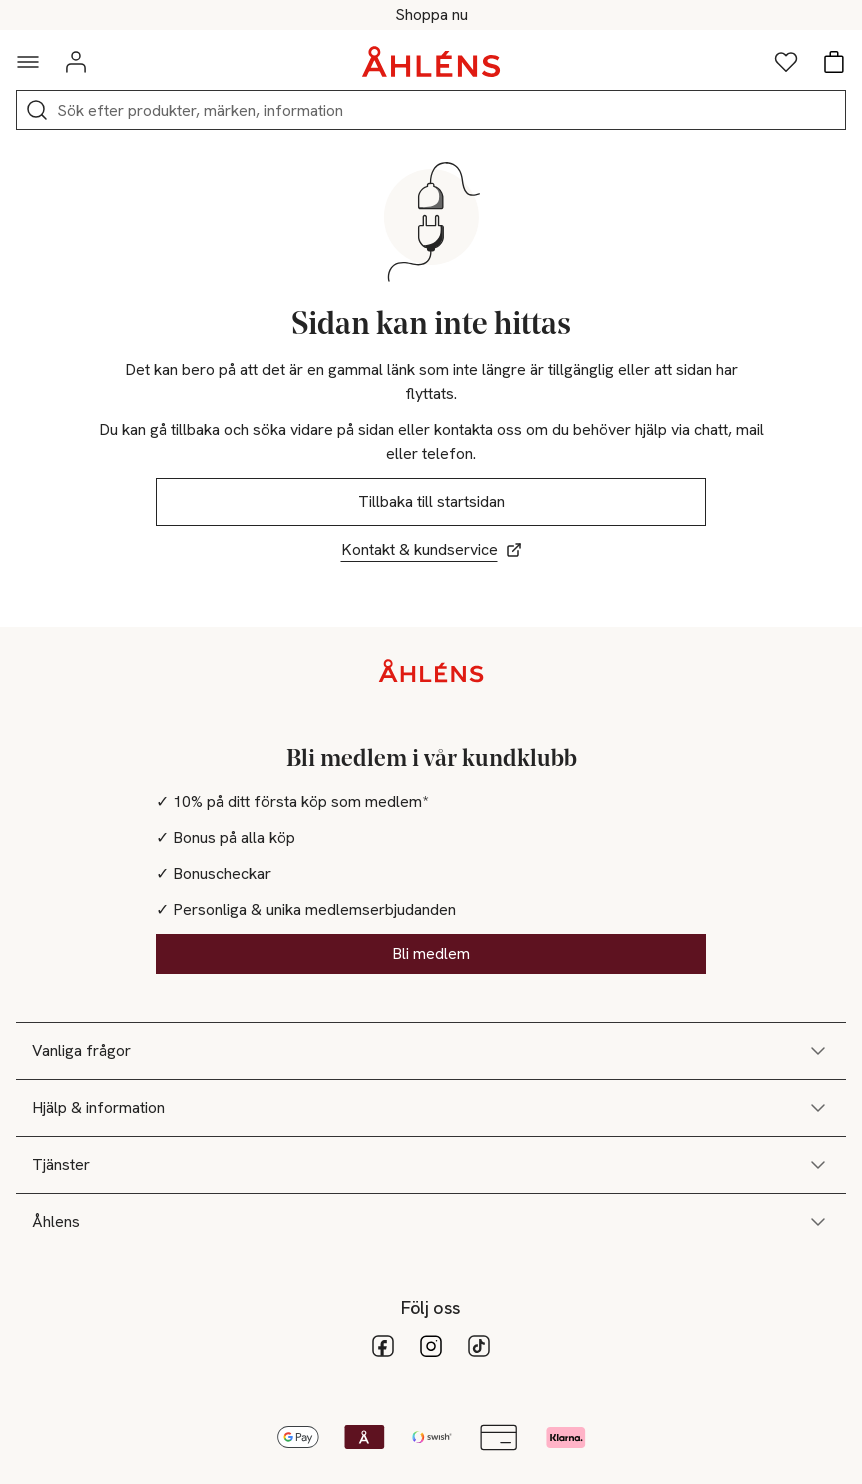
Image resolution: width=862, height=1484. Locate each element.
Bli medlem (431, 953)
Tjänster (431, 1165)
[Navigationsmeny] (28, 62)
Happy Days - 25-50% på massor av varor (431, 15)
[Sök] (37, 110)
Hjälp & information (431, 1108)
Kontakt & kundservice (431, 549)
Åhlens (431, 1222)
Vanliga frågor (431, 1051)
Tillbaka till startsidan (431, 501)
